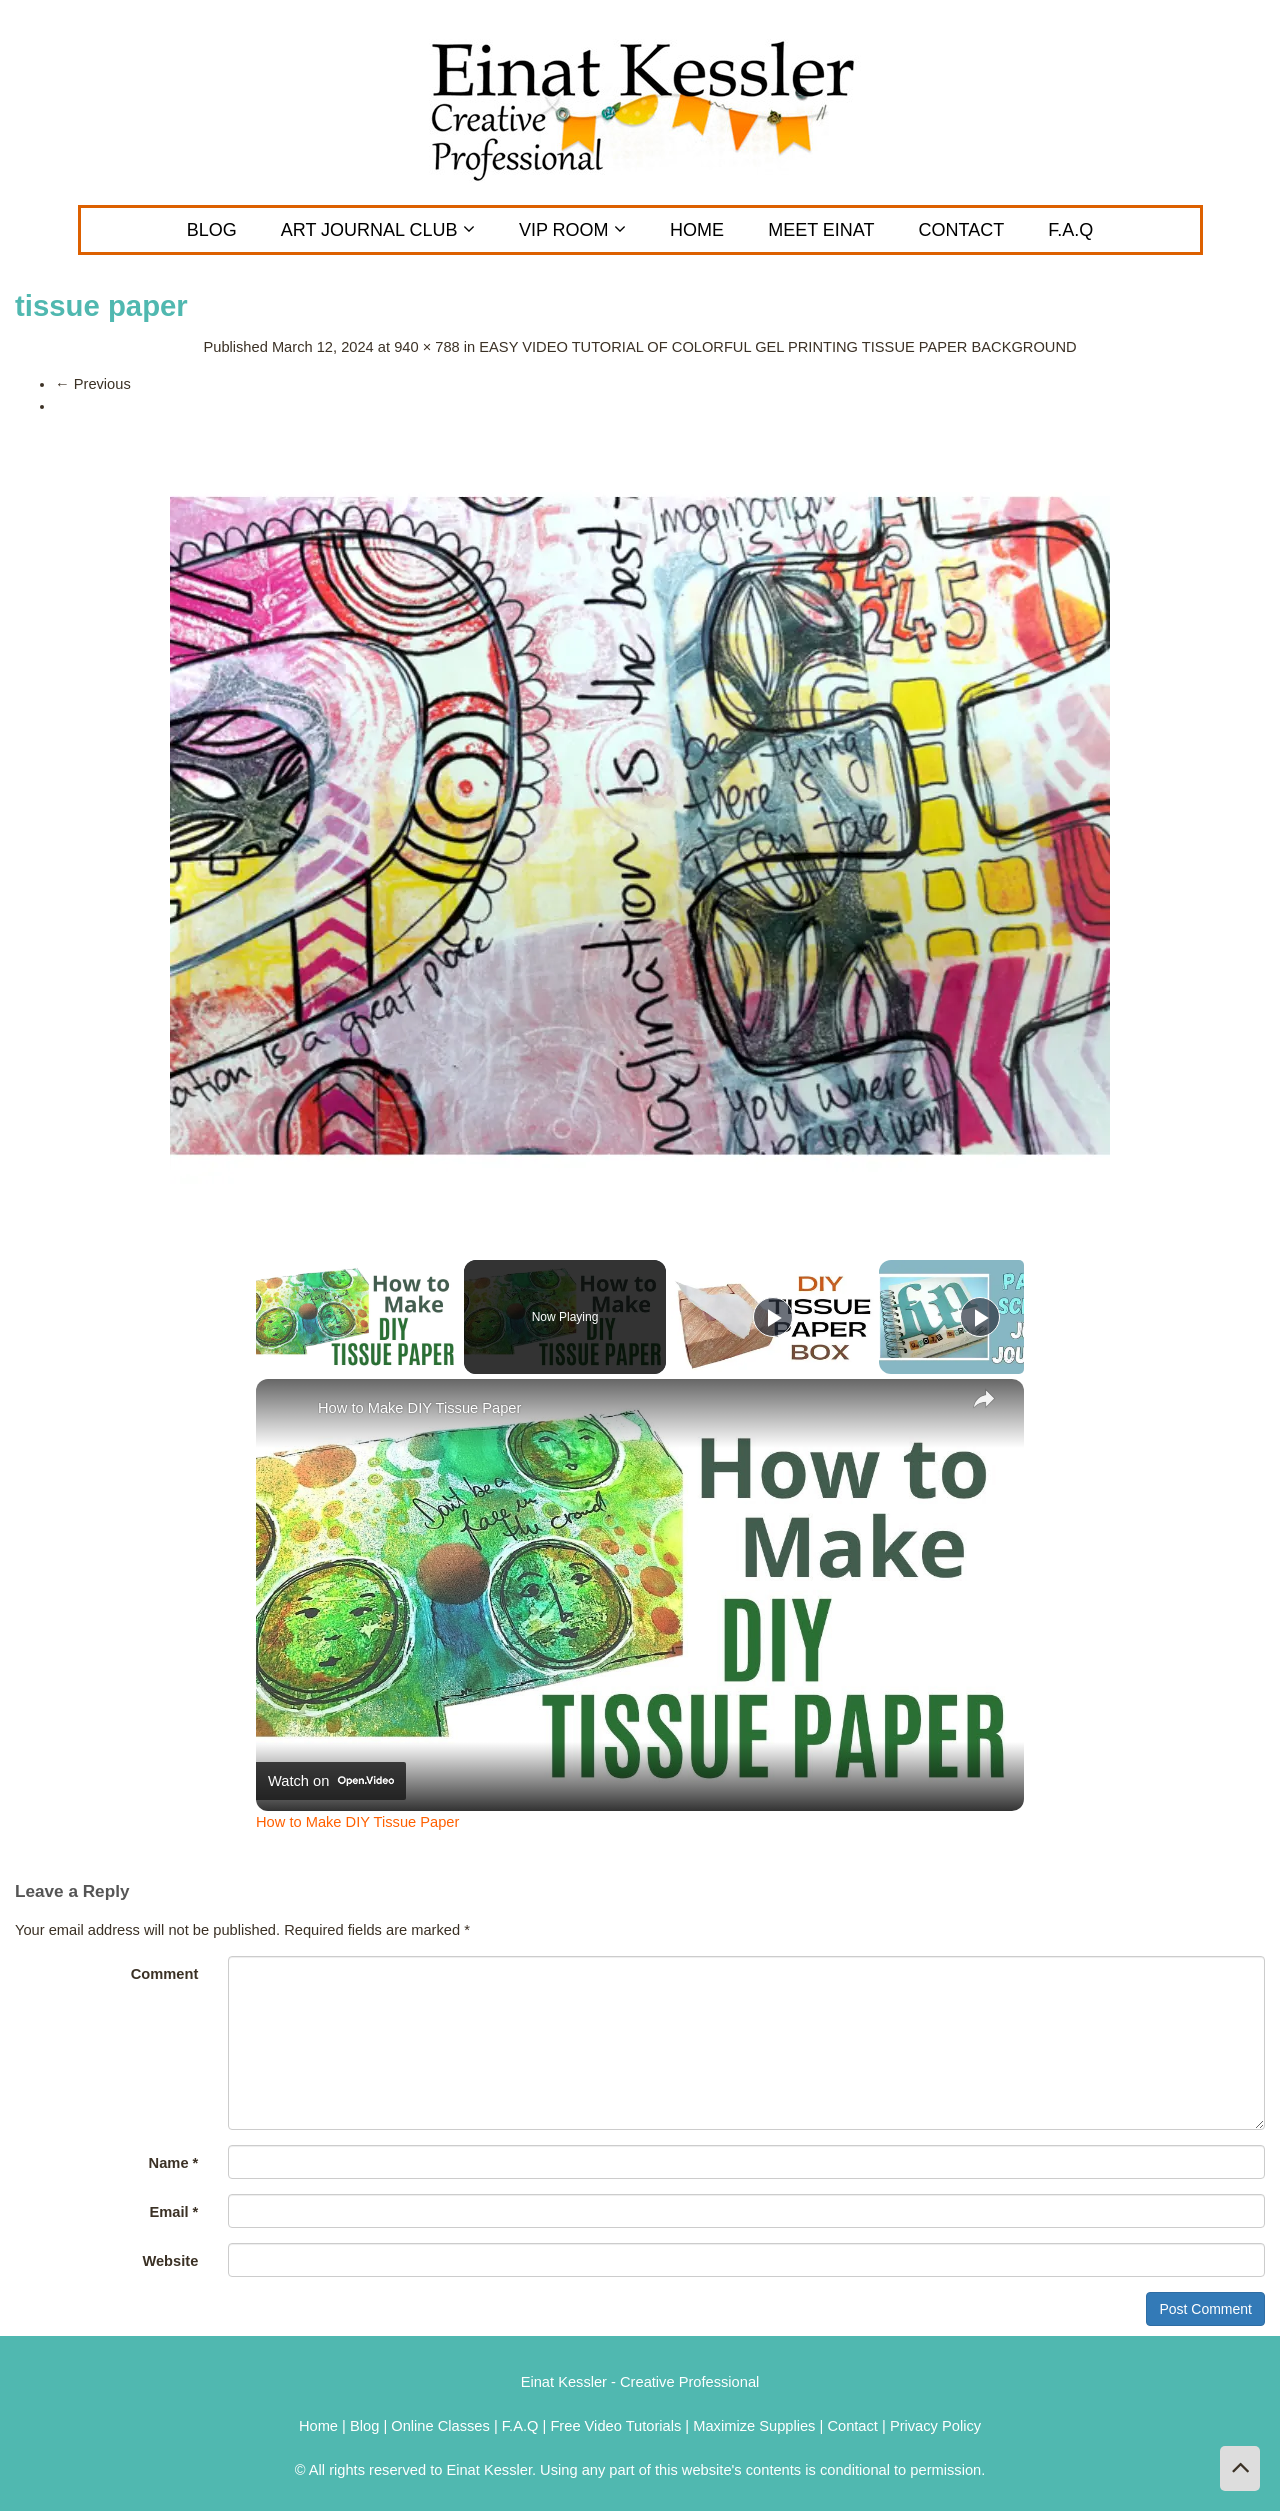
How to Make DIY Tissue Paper (419, 1408)
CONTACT (962, 230)
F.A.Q (1070, 230)
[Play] (773, 1317)
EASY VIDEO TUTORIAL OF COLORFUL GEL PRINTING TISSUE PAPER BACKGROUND (777, 347)
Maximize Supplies (754, 2426)
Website (170, 2261)
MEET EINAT (821, 230)
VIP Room (572, 230)
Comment (165, 1974)
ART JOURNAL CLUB (378, 230)
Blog (212, 230)
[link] (288, 1411)
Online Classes (440, 2426)
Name (174, 2163)
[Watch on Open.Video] (331, 1781)
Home (697, 230)
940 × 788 (427, 347)
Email (173, 2212)
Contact (854, 2426)
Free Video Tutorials (615, 2426)
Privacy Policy (935, 2426)
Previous (93, 384)
